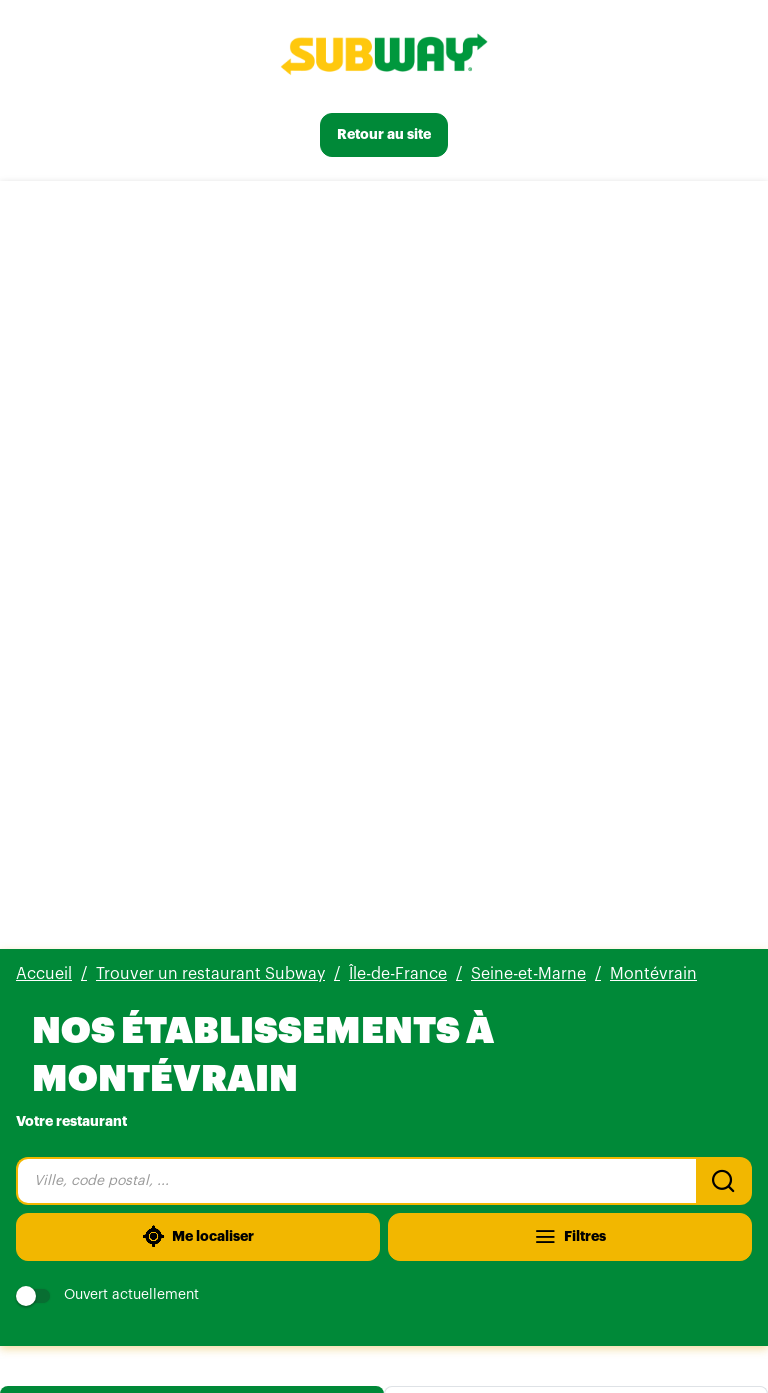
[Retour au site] (384, 135)
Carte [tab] (576, 640)
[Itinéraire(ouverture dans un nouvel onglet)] (564, 842)
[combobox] (356, 413)
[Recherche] (724, 413)
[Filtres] (570, 469)
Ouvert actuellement (107, 527)
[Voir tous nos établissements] (130, 1291)
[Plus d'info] (204, 842)
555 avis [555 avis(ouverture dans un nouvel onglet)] (181, 737)
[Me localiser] (198, 469)
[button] (384, 1055)
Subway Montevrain (117, 712)
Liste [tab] (192, 640)
